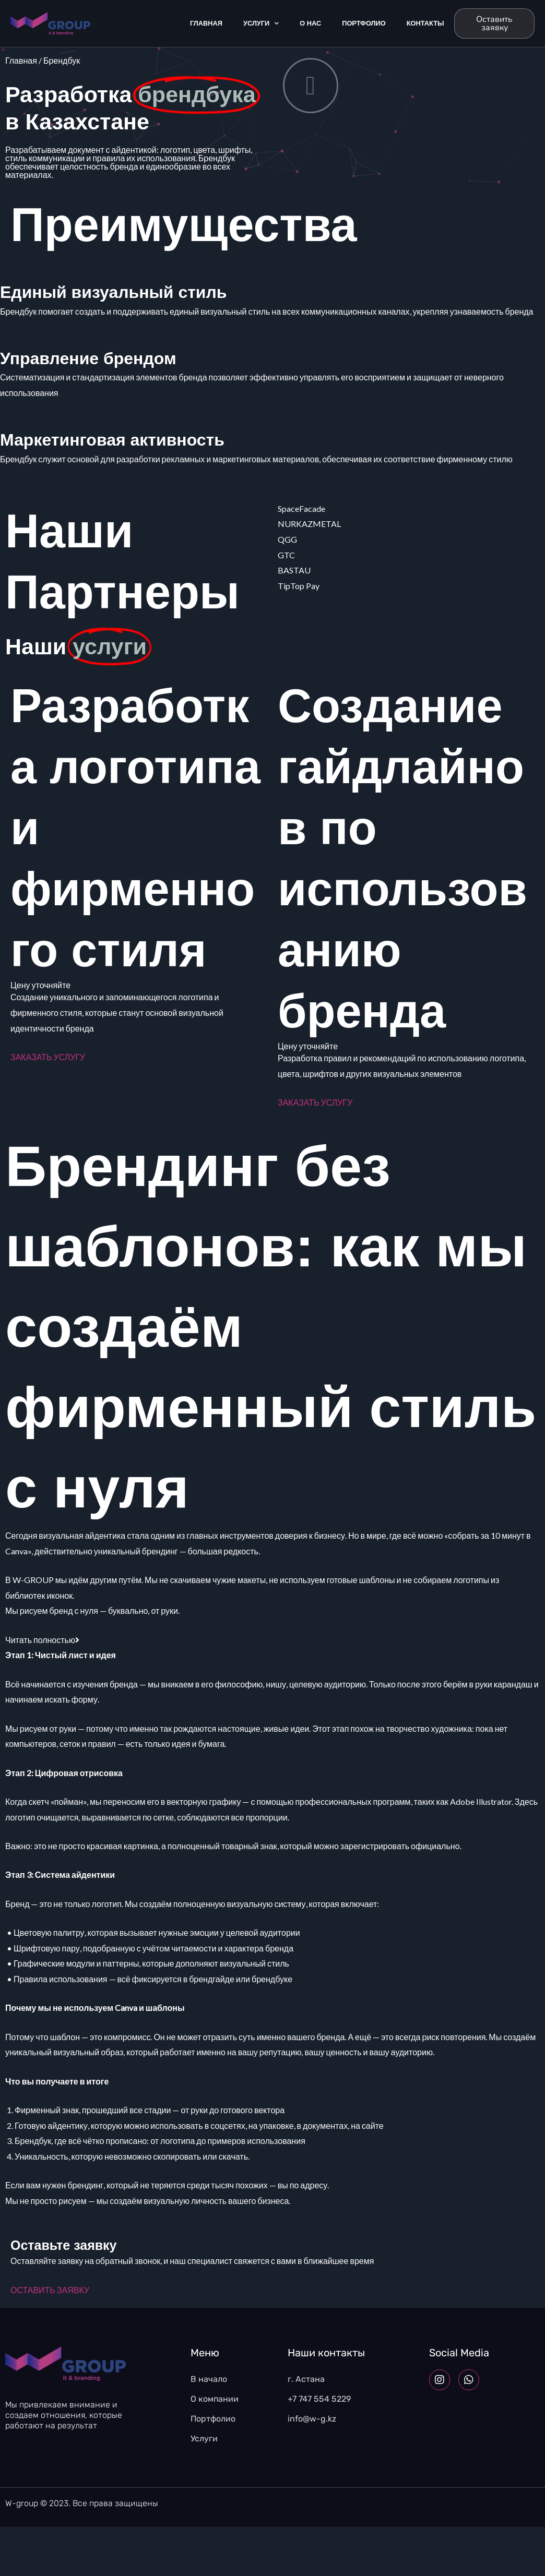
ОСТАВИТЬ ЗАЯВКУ (49, 2290)
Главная (206, 23)
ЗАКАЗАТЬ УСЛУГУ (47, 1057)
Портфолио (364, 23)
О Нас (310, 23)
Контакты (425, 23)
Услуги (261, 23)
